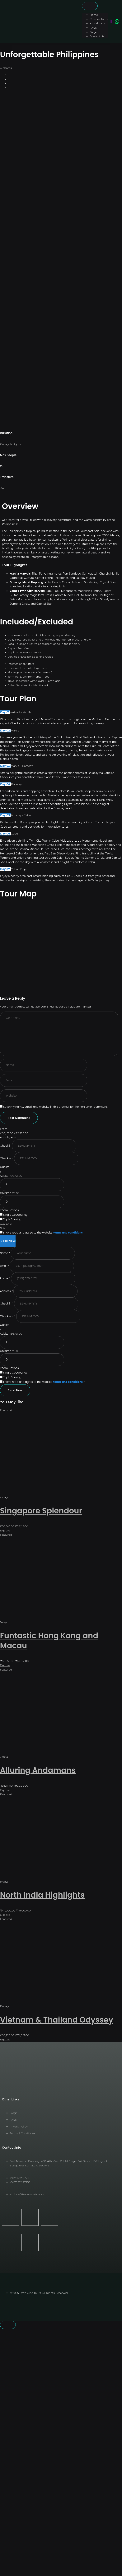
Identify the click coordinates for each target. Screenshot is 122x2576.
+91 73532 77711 (19, 2178)
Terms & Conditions (22, 2133)
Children (5, 1193)
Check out (7, 1158)
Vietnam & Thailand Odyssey (56, 2019)
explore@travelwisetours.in (27, 2194)
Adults (4, 1176)
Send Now (15, 1390)
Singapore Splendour (41, 1510)
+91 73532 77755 (20, 2182)
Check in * (7, 1303)
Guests (4, 1167)
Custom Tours (99, 19)
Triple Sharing (12, 1219)
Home (94, 14)
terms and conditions (68, 1232)
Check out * (8, 1316)
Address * (6, 1291)
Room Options (9, 1210)
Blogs (93, 32)
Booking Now (8, 1241)
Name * (5, 1253)
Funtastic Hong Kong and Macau (49, 1640)
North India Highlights (42, 1895)
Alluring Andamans (38, 1770)
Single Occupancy (15, 1215)
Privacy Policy (19, 2126)
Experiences (98, 23)
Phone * (5, 1278)
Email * (5, 1266)
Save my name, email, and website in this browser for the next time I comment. (55, 1107)
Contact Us (97, 36)
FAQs (93, 27)
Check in (6, 1146)
